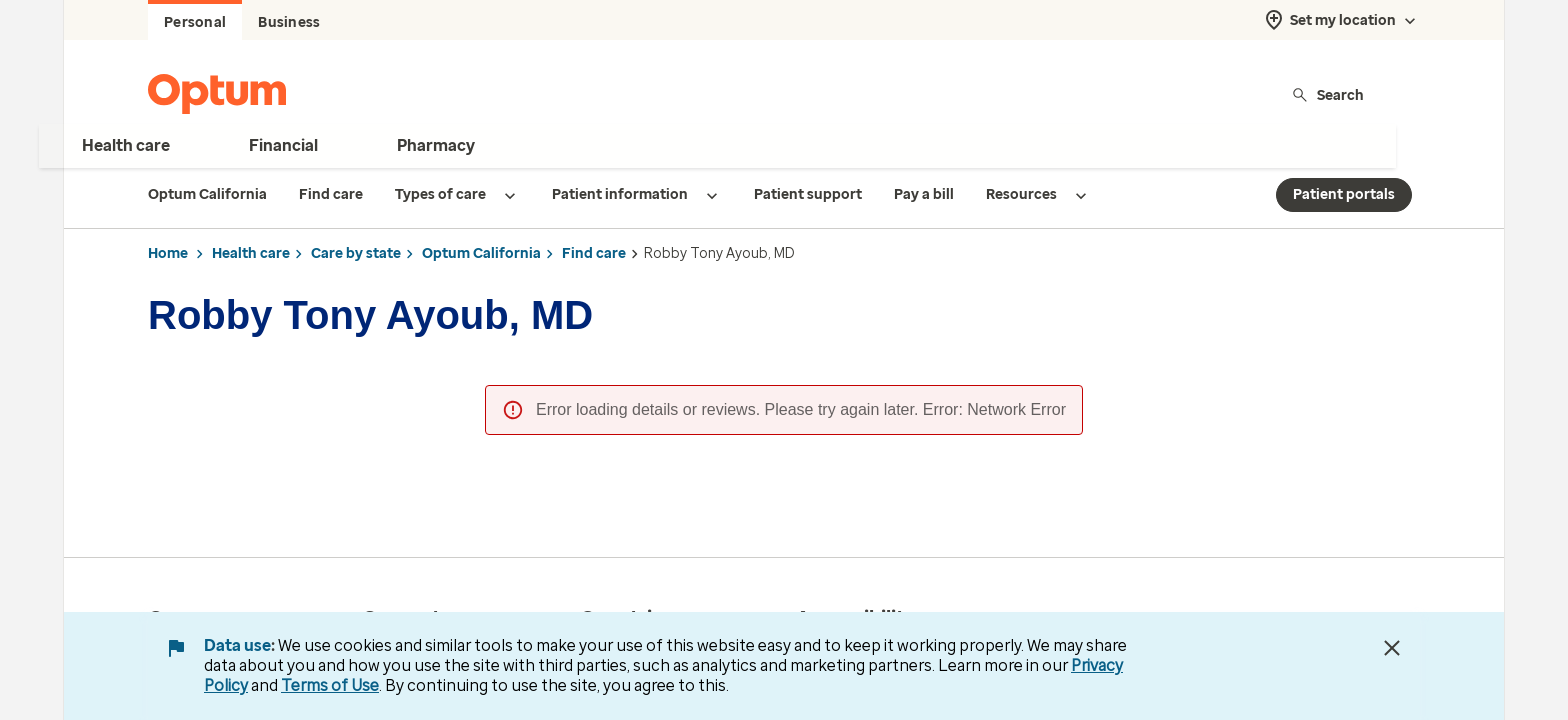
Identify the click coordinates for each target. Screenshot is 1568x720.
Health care (251, 253)
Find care (594, 253)
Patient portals (1344, 194)
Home (168, 253)
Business (289, 22)
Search (1327, 94)
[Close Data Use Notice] (1392, 648)
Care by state (356, 253)
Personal (195, 22)
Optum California (481, 253)
